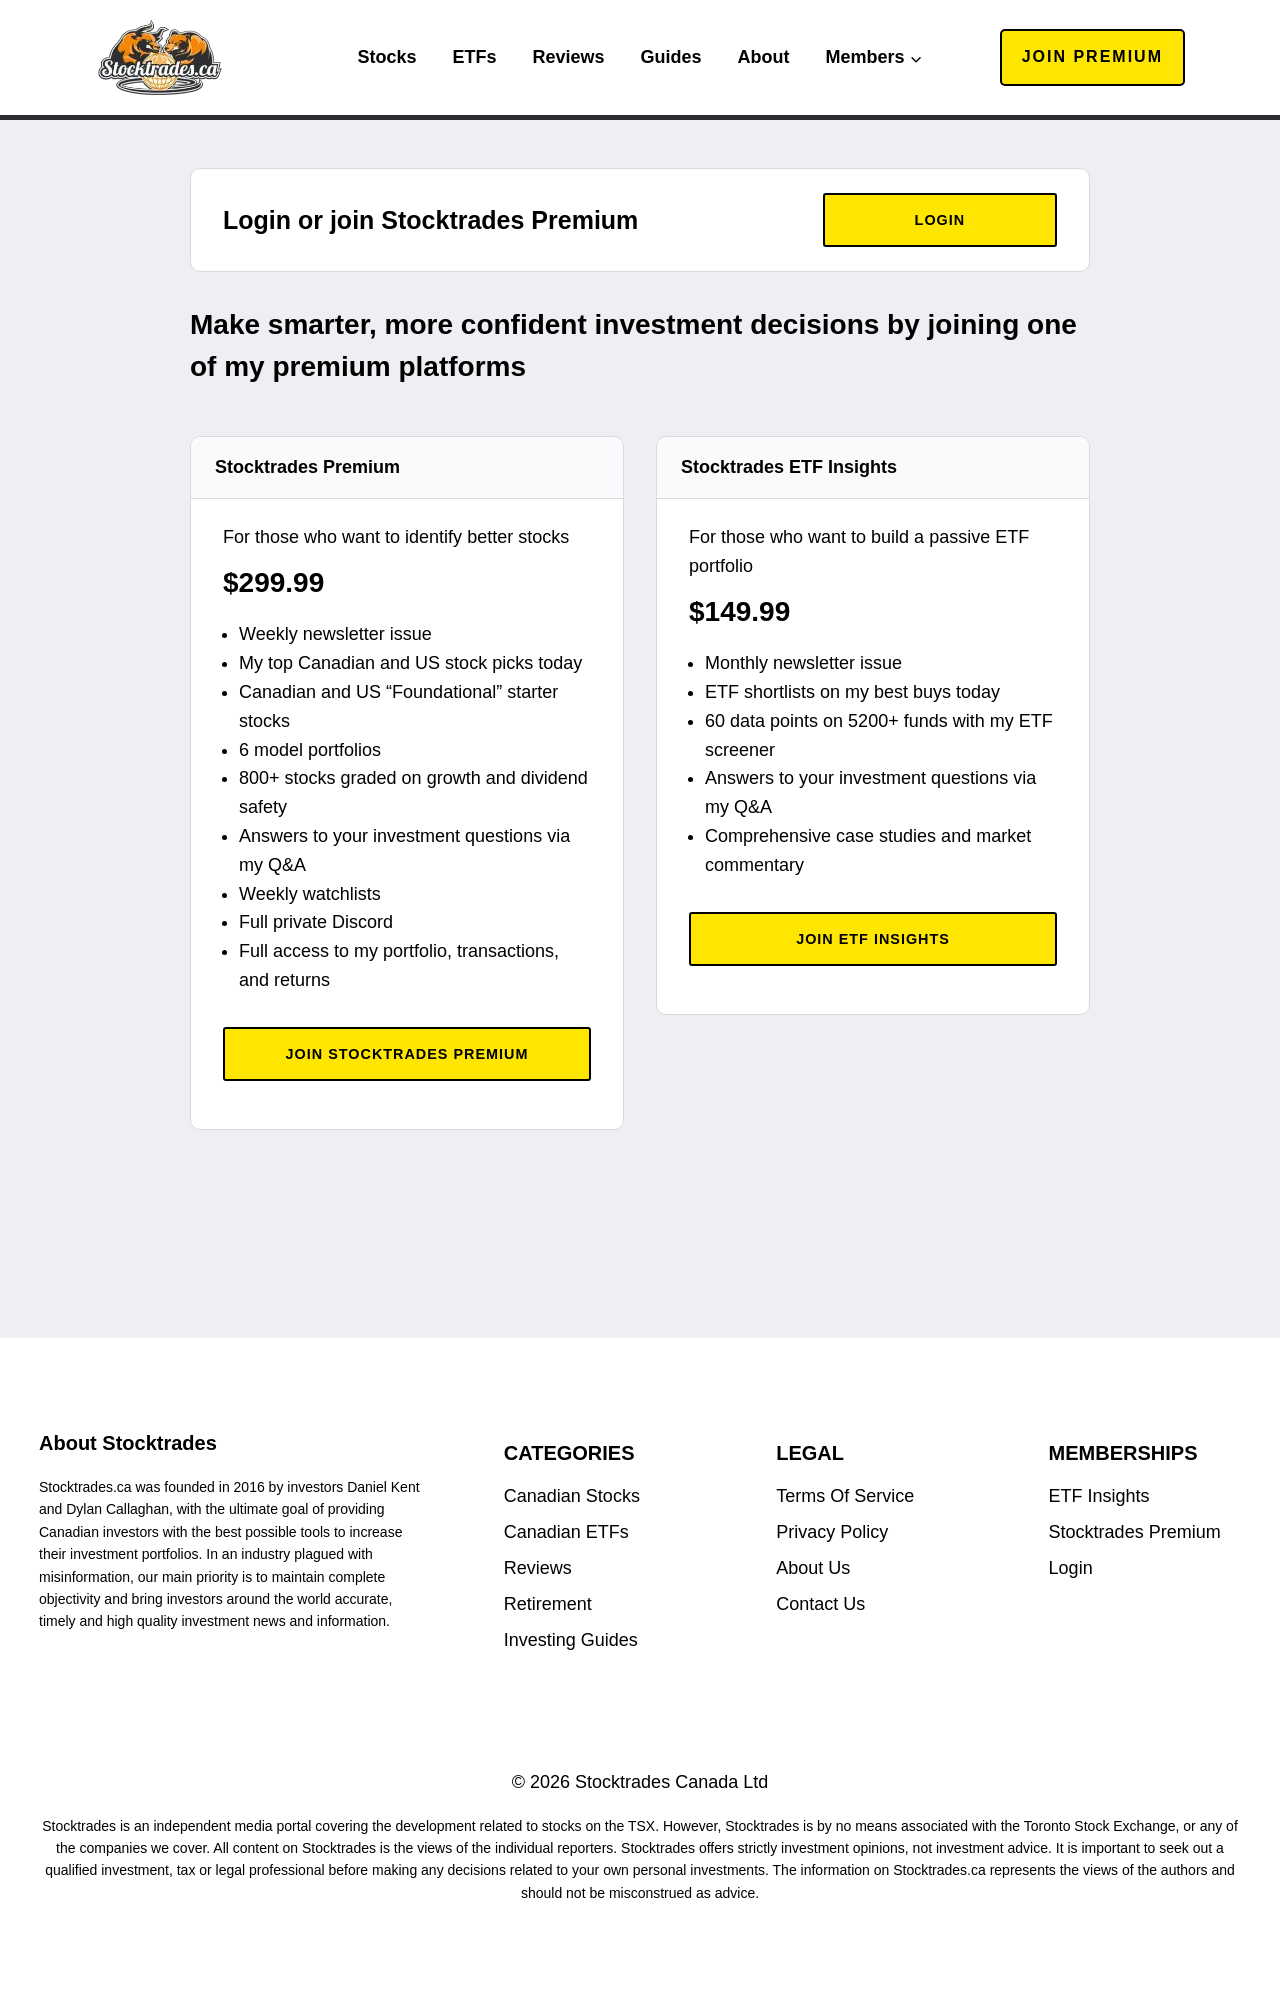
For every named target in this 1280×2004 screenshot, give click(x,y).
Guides (671, 57)
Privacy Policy (832, 1532)
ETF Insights (1099, 1496)
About (764, 57)
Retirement (548, 1604)
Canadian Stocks (572, 1496)
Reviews (568, 57)
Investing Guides (571, 1640)
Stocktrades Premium (1135, 1532)
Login (1071, 1568)
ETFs (474, 57)
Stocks (386, 57)
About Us (813, 1568)
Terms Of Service (845, 1496)
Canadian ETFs (566, 1532)
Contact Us (820, 1604)
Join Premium (1092, 56)
